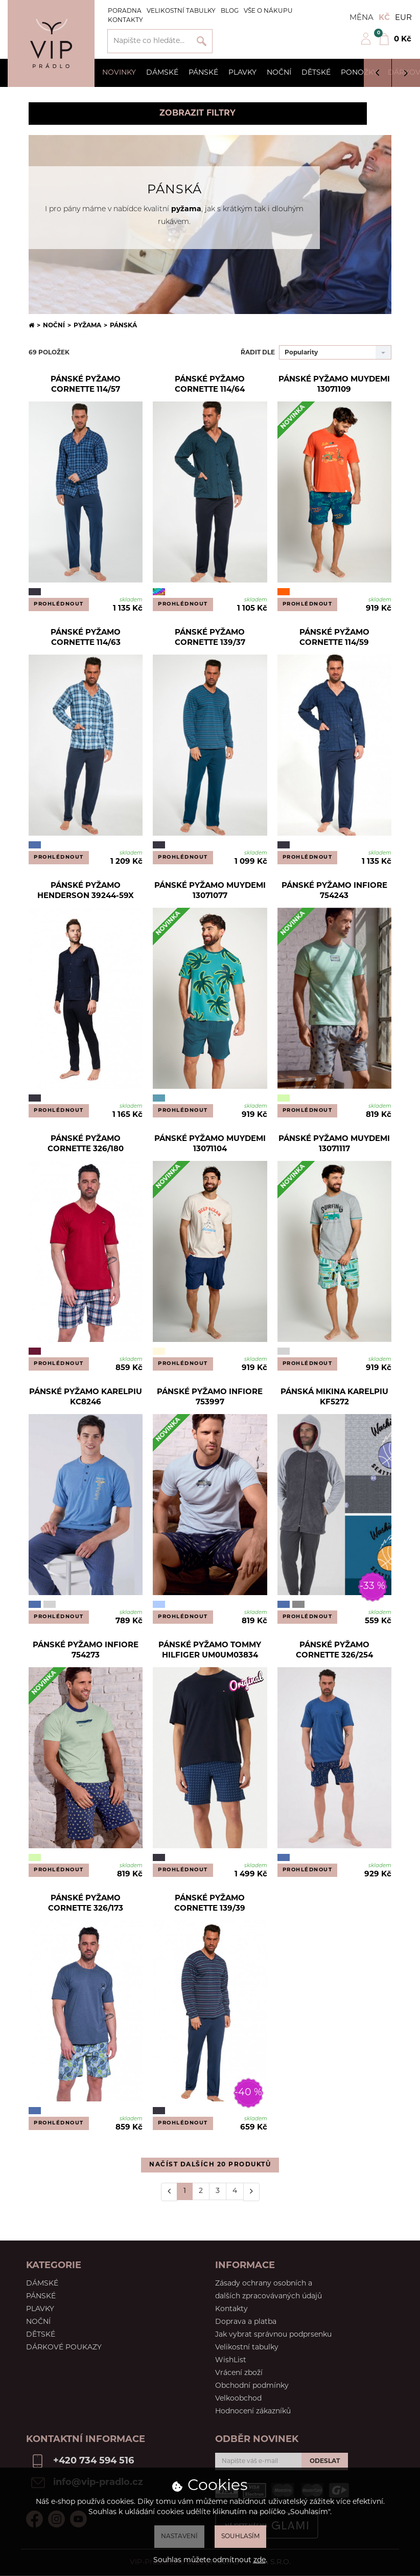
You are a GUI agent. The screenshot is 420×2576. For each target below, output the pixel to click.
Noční (279, 73)
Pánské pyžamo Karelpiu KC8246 (85, 1397)
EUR (403, 18)
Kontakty (125, 20)
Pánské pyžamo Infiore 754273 (85, 1651)
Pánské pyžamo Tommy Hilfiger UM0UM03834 (209, 1651)
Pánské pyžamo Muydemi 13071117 (334, 1144)
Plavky (242, 73)
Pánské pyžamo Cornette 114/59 (334, 638)
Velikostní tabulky (181, 11)
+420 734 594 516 (93, 2461)
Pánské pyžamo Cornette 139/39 (209, 1904)
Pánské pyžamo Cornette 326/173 (85, 1904)
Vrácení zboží (239, 2373)
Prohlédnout (59, 604)
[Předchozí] (169, 2192)
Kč (384, 18)
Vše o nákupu (268, 11)
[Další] (251, 2192)
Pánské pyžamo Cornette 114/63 (86, 638)
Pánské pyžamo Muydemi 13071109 (334, 385)
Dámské (162, 73)
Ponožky (359, 73)
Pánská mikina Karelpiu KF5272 (334, 1397)
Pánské (203, 73)
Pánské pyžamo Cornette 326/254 (334, 1651)
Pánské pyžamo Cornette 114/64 (210, 385)
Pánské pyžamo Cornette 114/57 (86, 385)
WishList (230, 2360)
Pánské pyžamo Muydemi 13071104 (210, 1144)
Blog (230, 11)
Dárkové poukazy (64, 2347)
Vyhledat (201, 41)
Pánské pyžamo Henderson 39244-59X (85, 891)
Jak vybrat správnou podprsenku (273, 2335)
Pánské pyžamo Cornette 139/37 (210, 638)
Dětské (316, 73)
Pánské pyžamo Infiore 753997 (210, 1397)
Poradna (125, 11)
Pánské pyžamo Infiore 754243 (334, 891)
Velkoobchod (238, 2399)
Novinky (119, 73)
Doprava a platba (245, 2322)
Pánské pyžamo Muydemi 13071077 (210, 891)
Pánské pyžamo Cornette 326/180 (86, 1144)
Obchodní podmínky (252, 2386)
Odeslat (325, 2461)
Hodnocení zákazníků (253, 2411)
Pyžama (87, 326)
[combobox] (335, 352)
